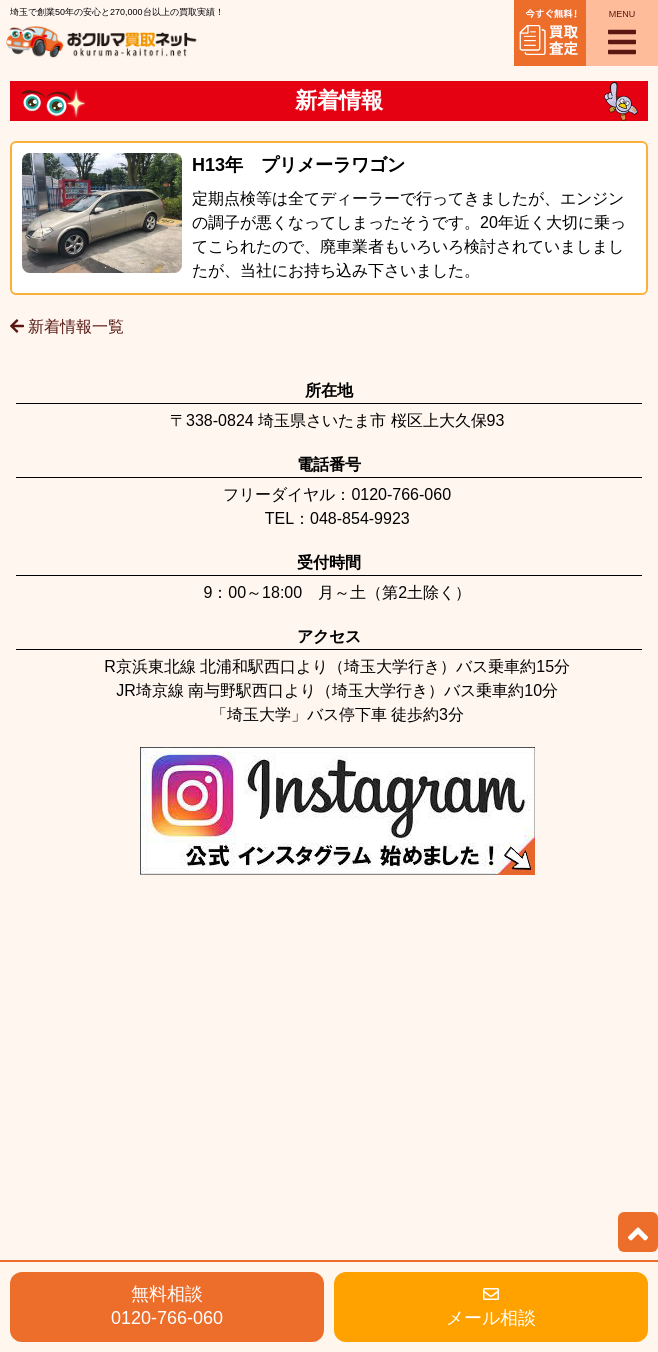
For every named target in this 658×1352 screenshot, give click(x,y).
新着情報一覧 (67, 326)
